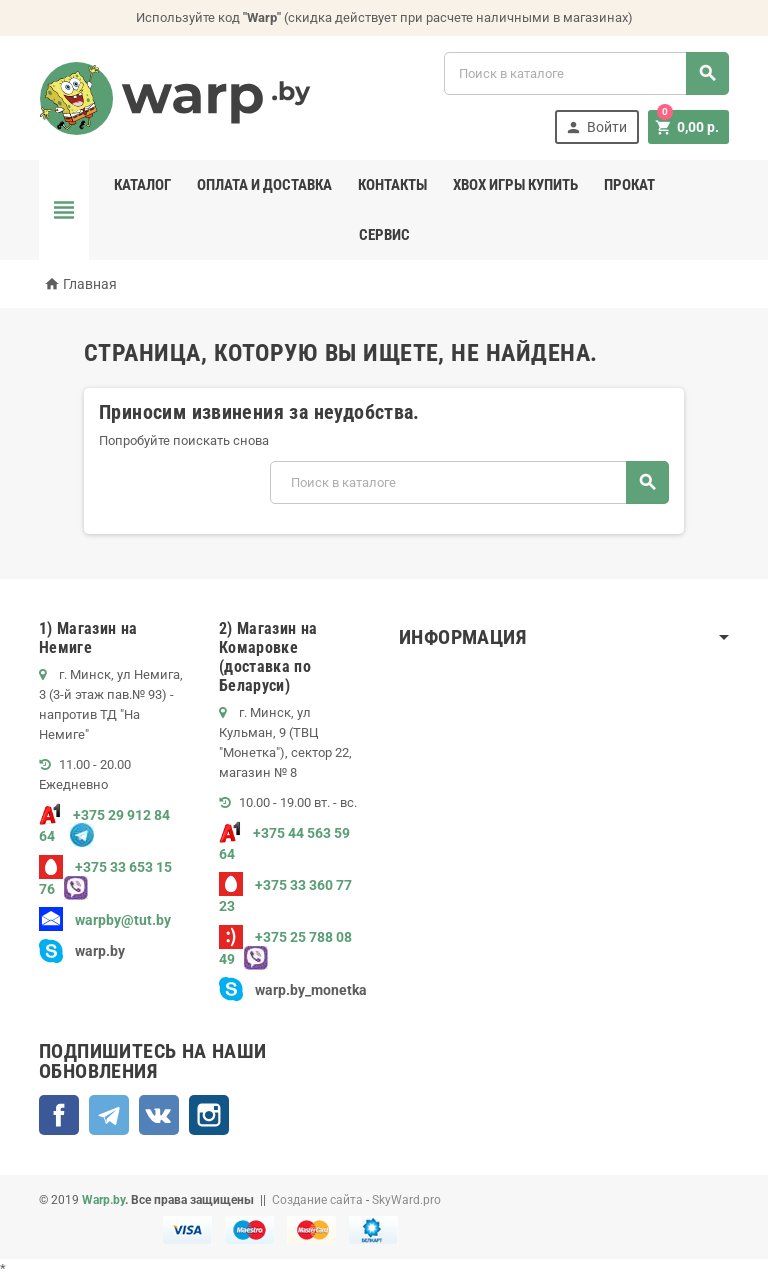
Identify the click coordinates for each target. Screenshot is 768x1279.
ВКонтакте (159, 1115)
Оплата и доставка (264, 185)
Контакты (392, 185)
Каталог (142, 185)
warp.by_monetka (293, 990)
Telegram (109, 1115)
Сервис (384, 235)
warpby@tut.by (105, 920)
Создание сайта (317, 1200)
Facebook (59, 1115)
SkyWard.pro (406, 1200)
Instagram (209, 1115)
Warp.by (103, 1200)
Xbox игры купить (515, 185)
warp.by (100, 951)
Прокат (629, 185)
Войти (596, 127)
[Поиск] (586, 73)
